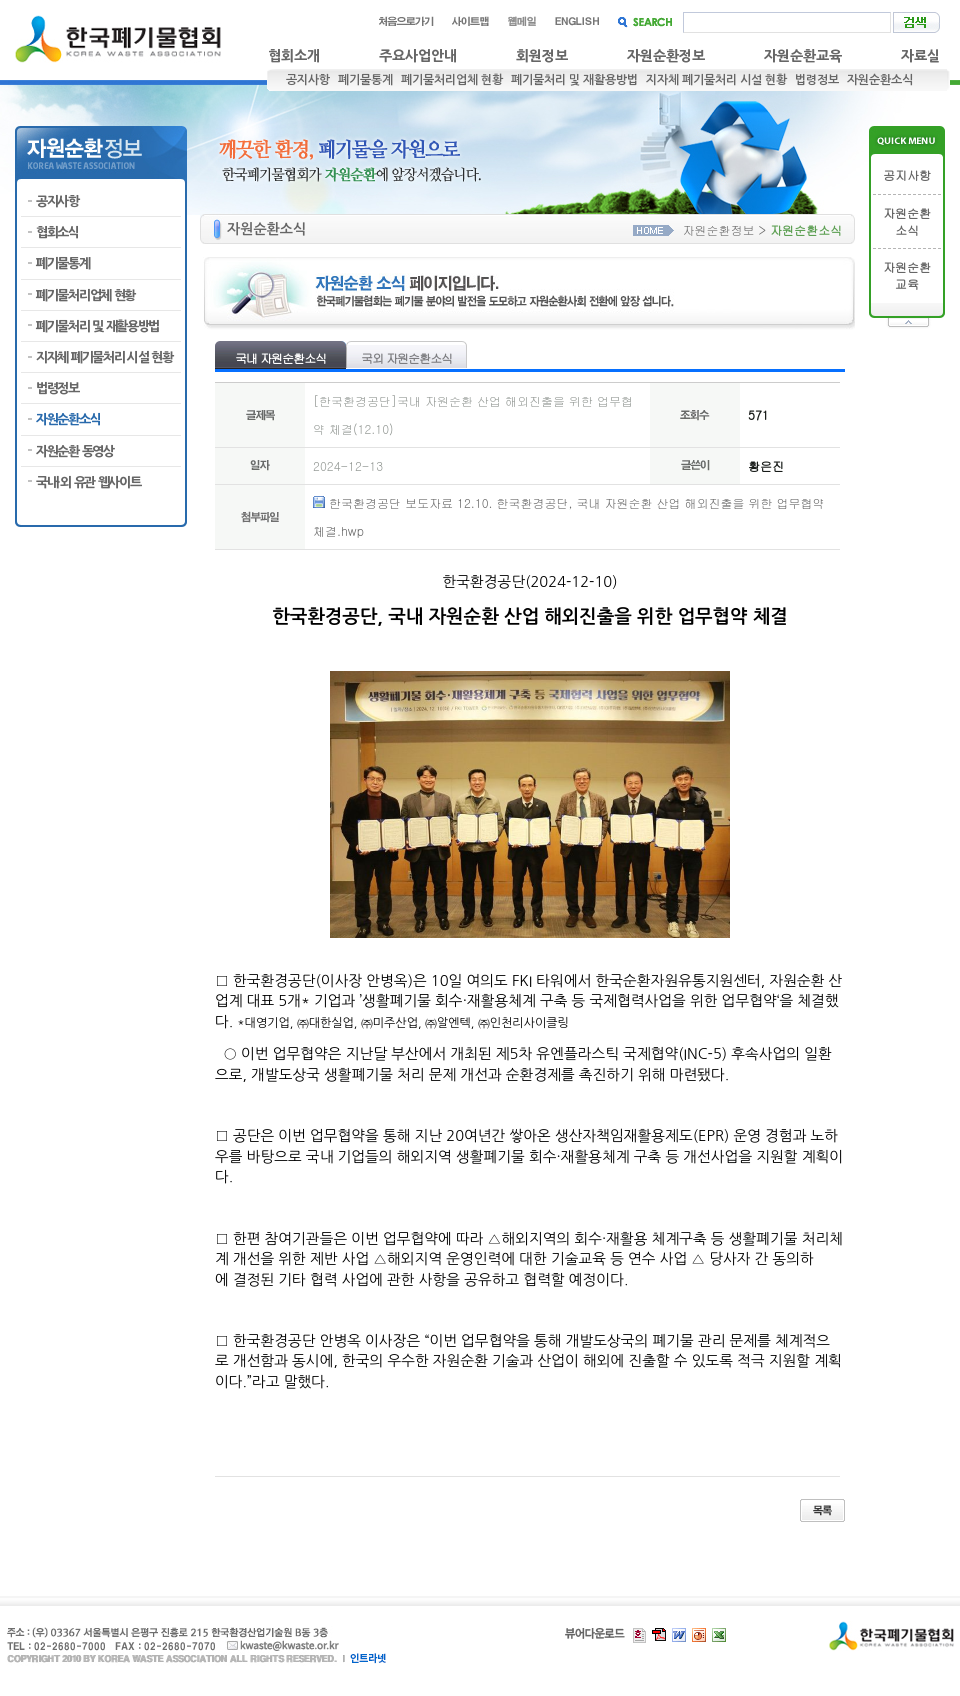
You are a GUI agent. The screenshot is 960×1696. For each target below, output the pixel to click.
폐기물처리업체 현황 (452, 80)
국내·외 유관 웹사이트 (88, 482)
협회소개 (294, 56)
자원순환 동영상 (75, 451)
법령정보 (817, 80)
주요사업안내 (418, 56)
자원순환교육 (803, 56)
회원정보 (542, 56)
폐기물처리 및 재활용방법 (574, 80)
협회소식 (57, 232)
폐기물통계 (365, 80)
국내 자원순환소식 (280, 357)
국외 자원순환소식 (406, 357)
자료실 (920, 56)
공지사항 (308, 80)
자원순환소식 (880, 80)
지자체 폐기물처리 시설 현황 (716, 80)
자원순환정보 (666, 56)
